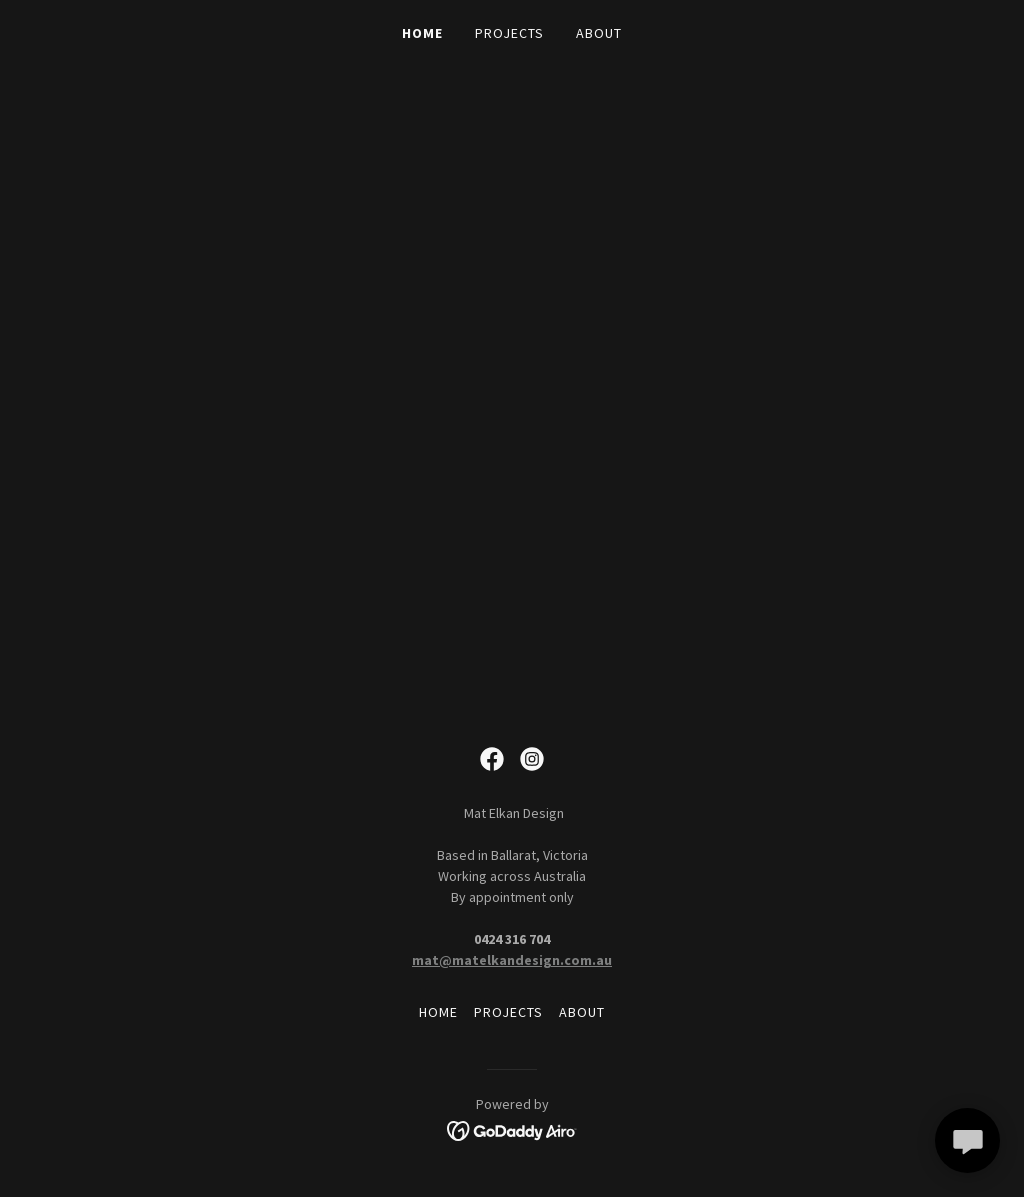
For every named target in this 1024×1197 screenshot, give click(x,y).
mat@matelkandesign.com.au (512, 960)
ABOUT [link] (599, 33)
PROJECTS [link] (509, 33)
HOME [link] (422, 33)
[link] (492, 759)
